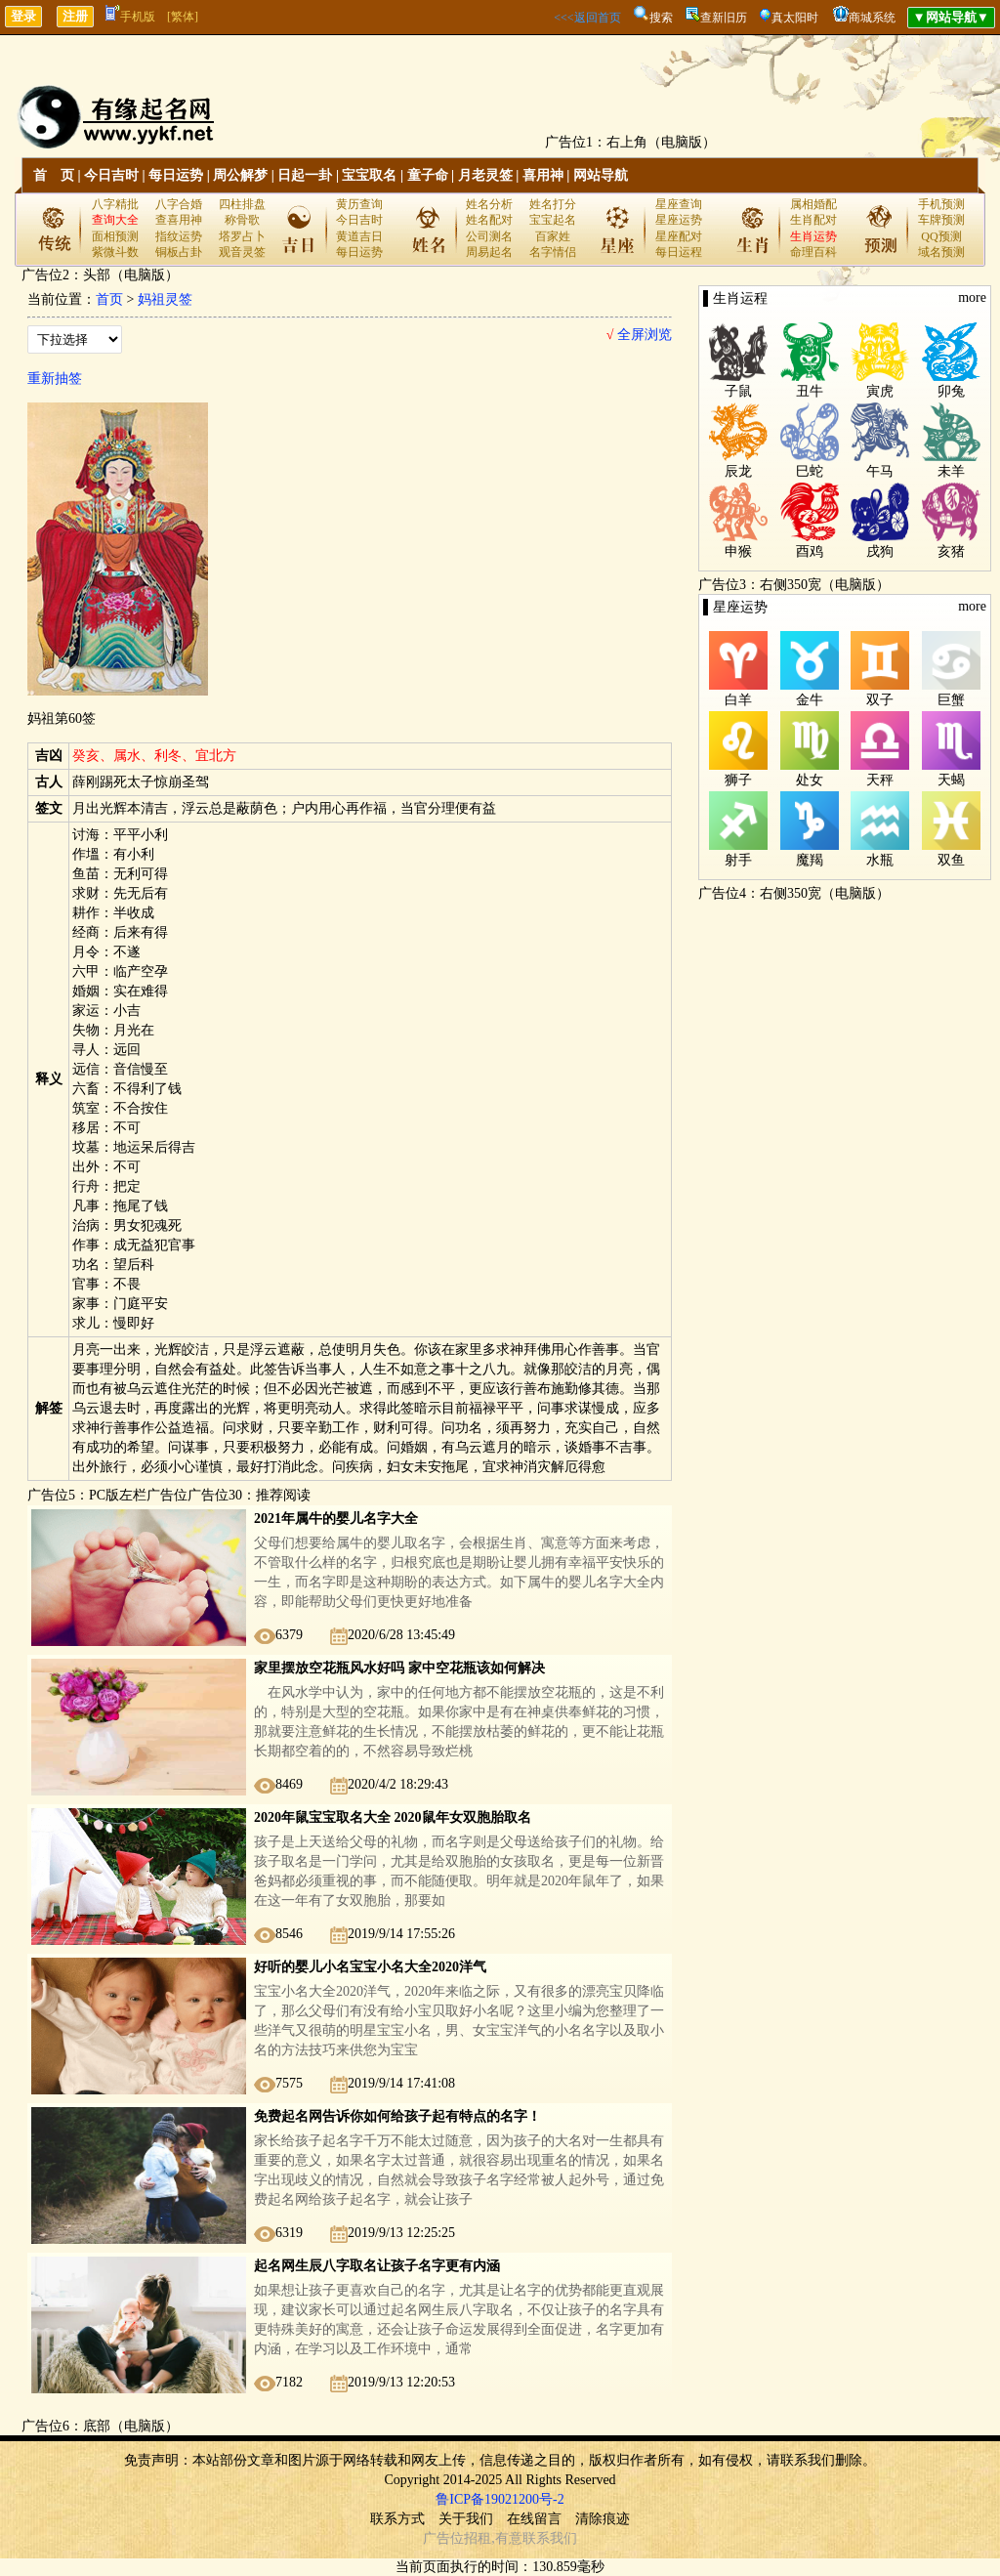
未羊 (951, 471)
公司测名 (489, 236)
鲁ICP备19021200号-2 (499, 2499)
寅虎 (880, 391)
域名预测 (941, 252)
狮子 (738, 780)
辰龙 (738, 471)
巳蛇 (809, 471)
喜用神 (542, 175)
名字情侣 (552, 252)
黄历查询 (359, 204)
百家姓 (552, 236)
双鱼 (951, 860)
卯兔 (951, 391)
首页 (109, 299)
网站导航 (600, 175)
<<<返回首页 (587, 17)
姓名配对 (489, 220)
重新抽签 (54, 378)
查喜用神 (178, 220)
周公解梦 (240, 175)
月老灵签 (485, 175)
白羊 (738, 700)
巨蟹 (951, 700)
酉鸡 (809, 551)
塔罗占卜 (242, 236)
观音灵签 (242, 252)
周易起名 (489, 252)
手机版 (130, 16)
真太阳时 (794, 17)
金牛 (809, 700)
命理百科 (813, 252)
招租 (477, 2538)
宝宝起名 (552, 220)
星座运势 (678, 220)
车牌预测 (941, 220)
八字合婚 (178, 204)
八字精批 (115, 204)
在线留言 (534, 2519)
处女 (809, 780)
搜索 (661, 17)
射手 (738, 860)
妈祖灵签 (165, 299)
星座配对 (678, 236)
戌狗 (880, 551)
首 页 (53, 175)
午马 (880, 471)
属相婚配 (813, 204)
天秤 (880, 780)
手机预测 (941, 204)
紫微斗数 (115, 252)
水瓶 (880, 860)
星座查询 (678, 204)
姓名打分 (552, 204)
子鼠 (738, 391)
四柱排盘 (242, 204)
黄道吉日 (359, 236)
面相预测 (115, 236)
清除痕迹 (602, 2519)
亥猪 (951, 551)
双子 (880, 700)
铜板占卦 (178, 252)
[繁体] (182, 16)
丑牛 (809, 391)
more (972, 297)
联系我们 (549, 2538)
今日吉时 (111, 175)
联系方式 (397, 2519)
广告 (436, 2538)
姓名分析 (489, 204)
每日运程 (678, 252)
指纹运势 (178, 236)
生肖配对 (813, 220)
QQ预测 (941, 236)
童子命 (427, 175)
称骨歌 (242, 220)
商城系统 (872, 17)
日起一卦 (304, 175)
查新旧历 (723, 17)
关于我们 (465, 2519)
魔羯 (809, 860)
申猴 (738, 551)
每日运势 (175, 175)
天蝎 (951, 780)
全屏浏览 (639, 334)
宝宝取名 (369, 175)
